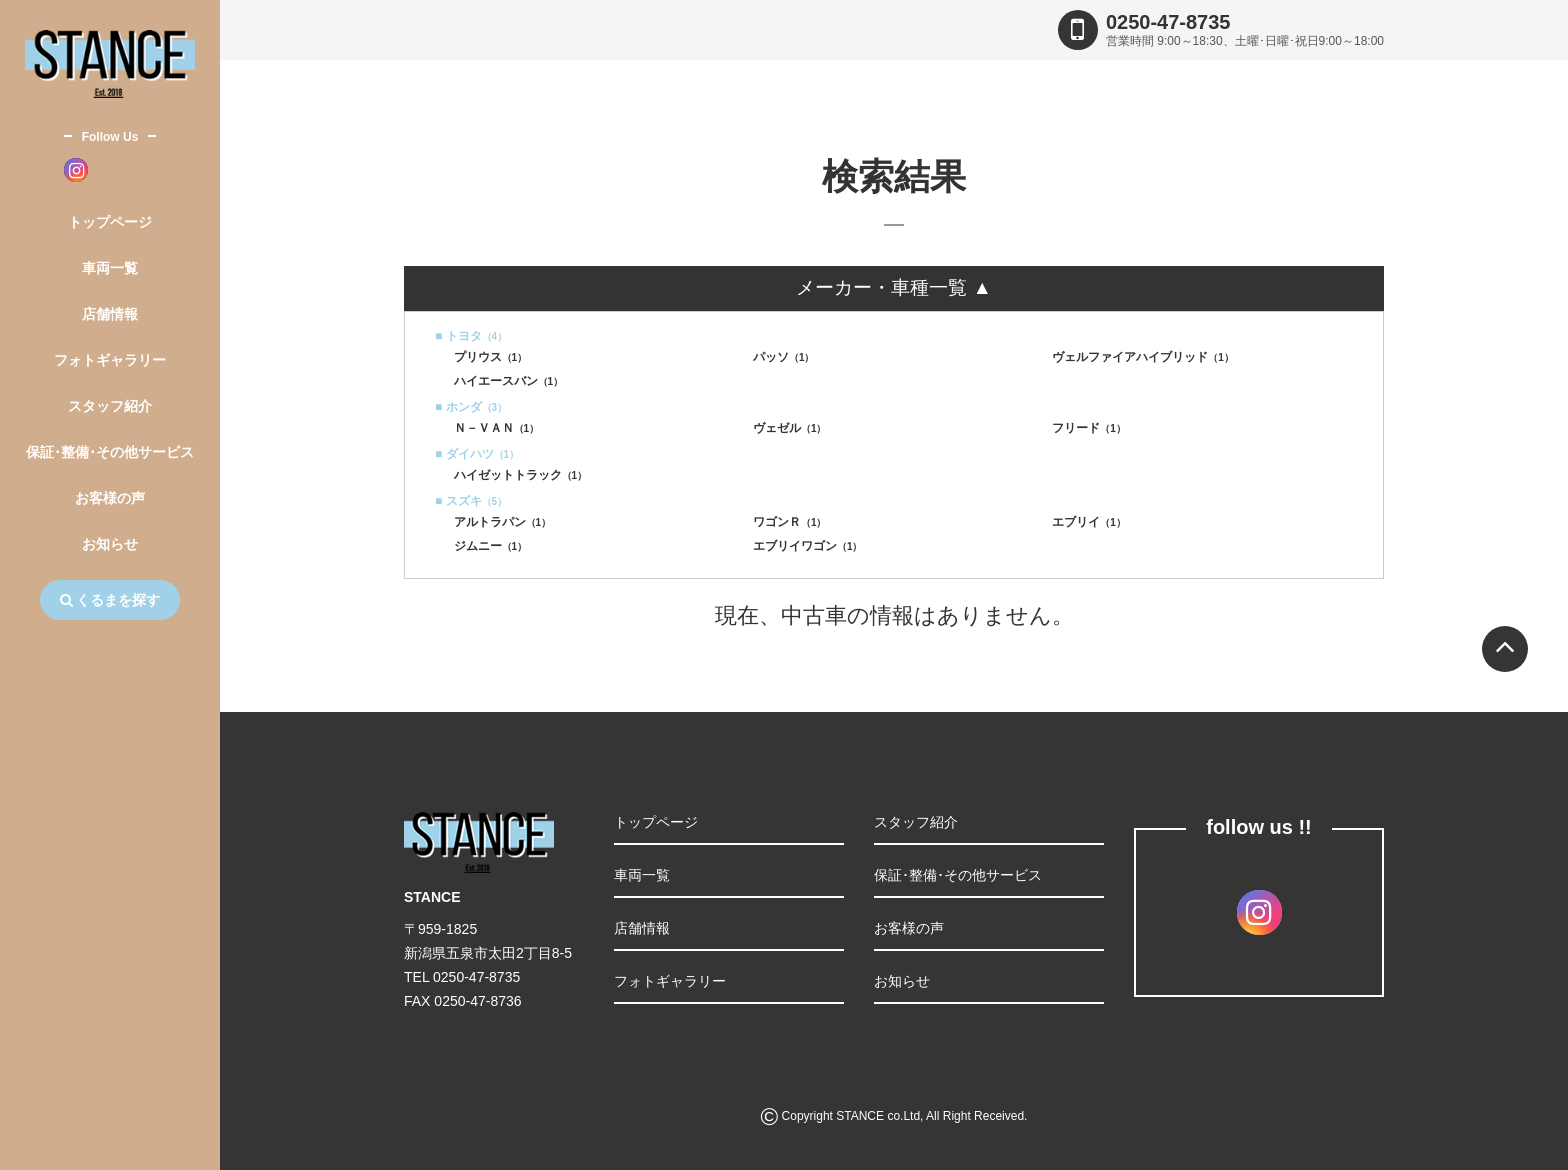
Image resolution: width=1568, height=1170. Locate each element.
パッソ (784, 357)
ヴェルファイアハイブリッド (1143, 357)
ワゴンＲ (790, 522)
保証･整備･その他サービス (110, 452)
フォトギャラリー (110, 360)
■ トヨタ (471, 336)
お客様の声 (110, 498)
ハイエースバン (509, 381)
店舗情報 (110, 314)
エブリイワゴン (808, 546)
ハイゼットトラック (521, 475)
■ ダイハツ (477, 454)
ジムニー (491, 546)
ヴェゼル (790, 428)
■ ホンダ (471, 407)
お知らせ (110, 544)
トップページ (110, 222)
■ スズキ (471, 501)
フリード (1089, 428)
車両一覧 (110, 268)
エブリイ (1089, 522)
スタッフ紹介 (110, 406)
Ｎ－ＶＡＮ (497, 428)
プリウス (491, 357)
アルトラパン (503, 522)
